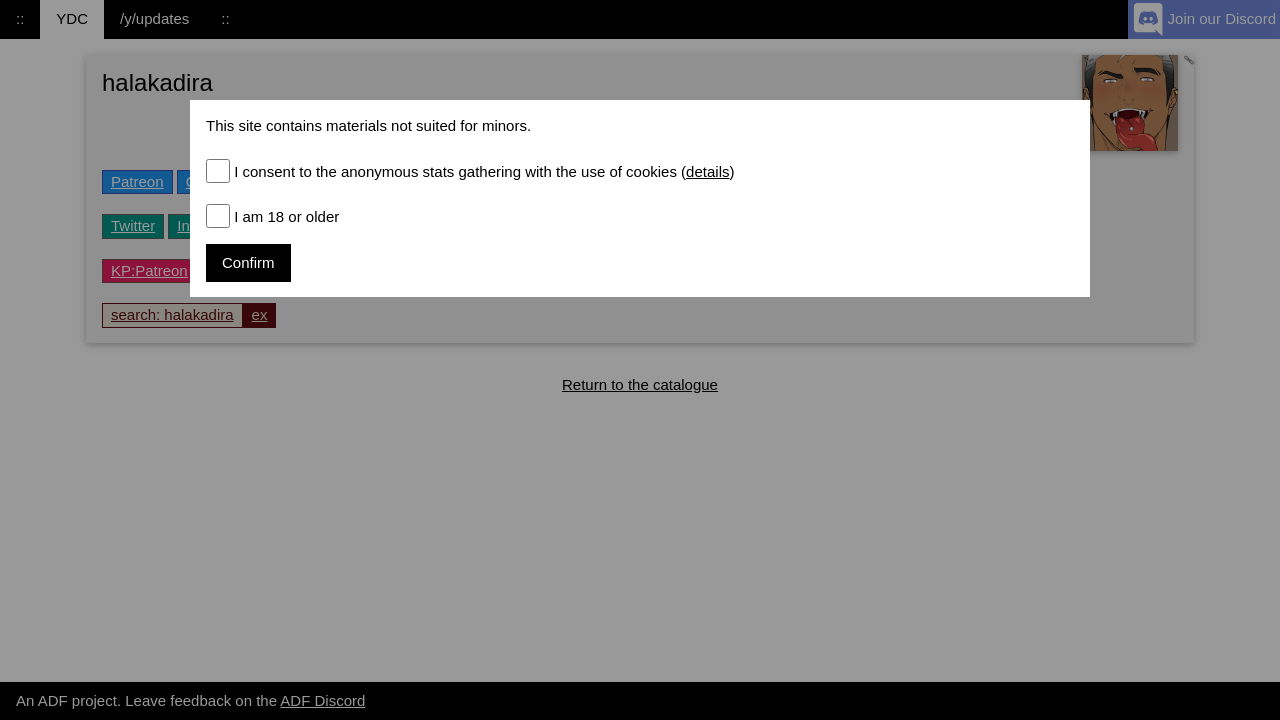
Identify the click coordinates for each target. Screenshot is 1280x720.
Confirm (248, 262)
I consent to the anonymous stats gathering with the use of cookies (484, 171)
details (707, 171)
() (706, 171)
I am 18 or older (286, 216)
